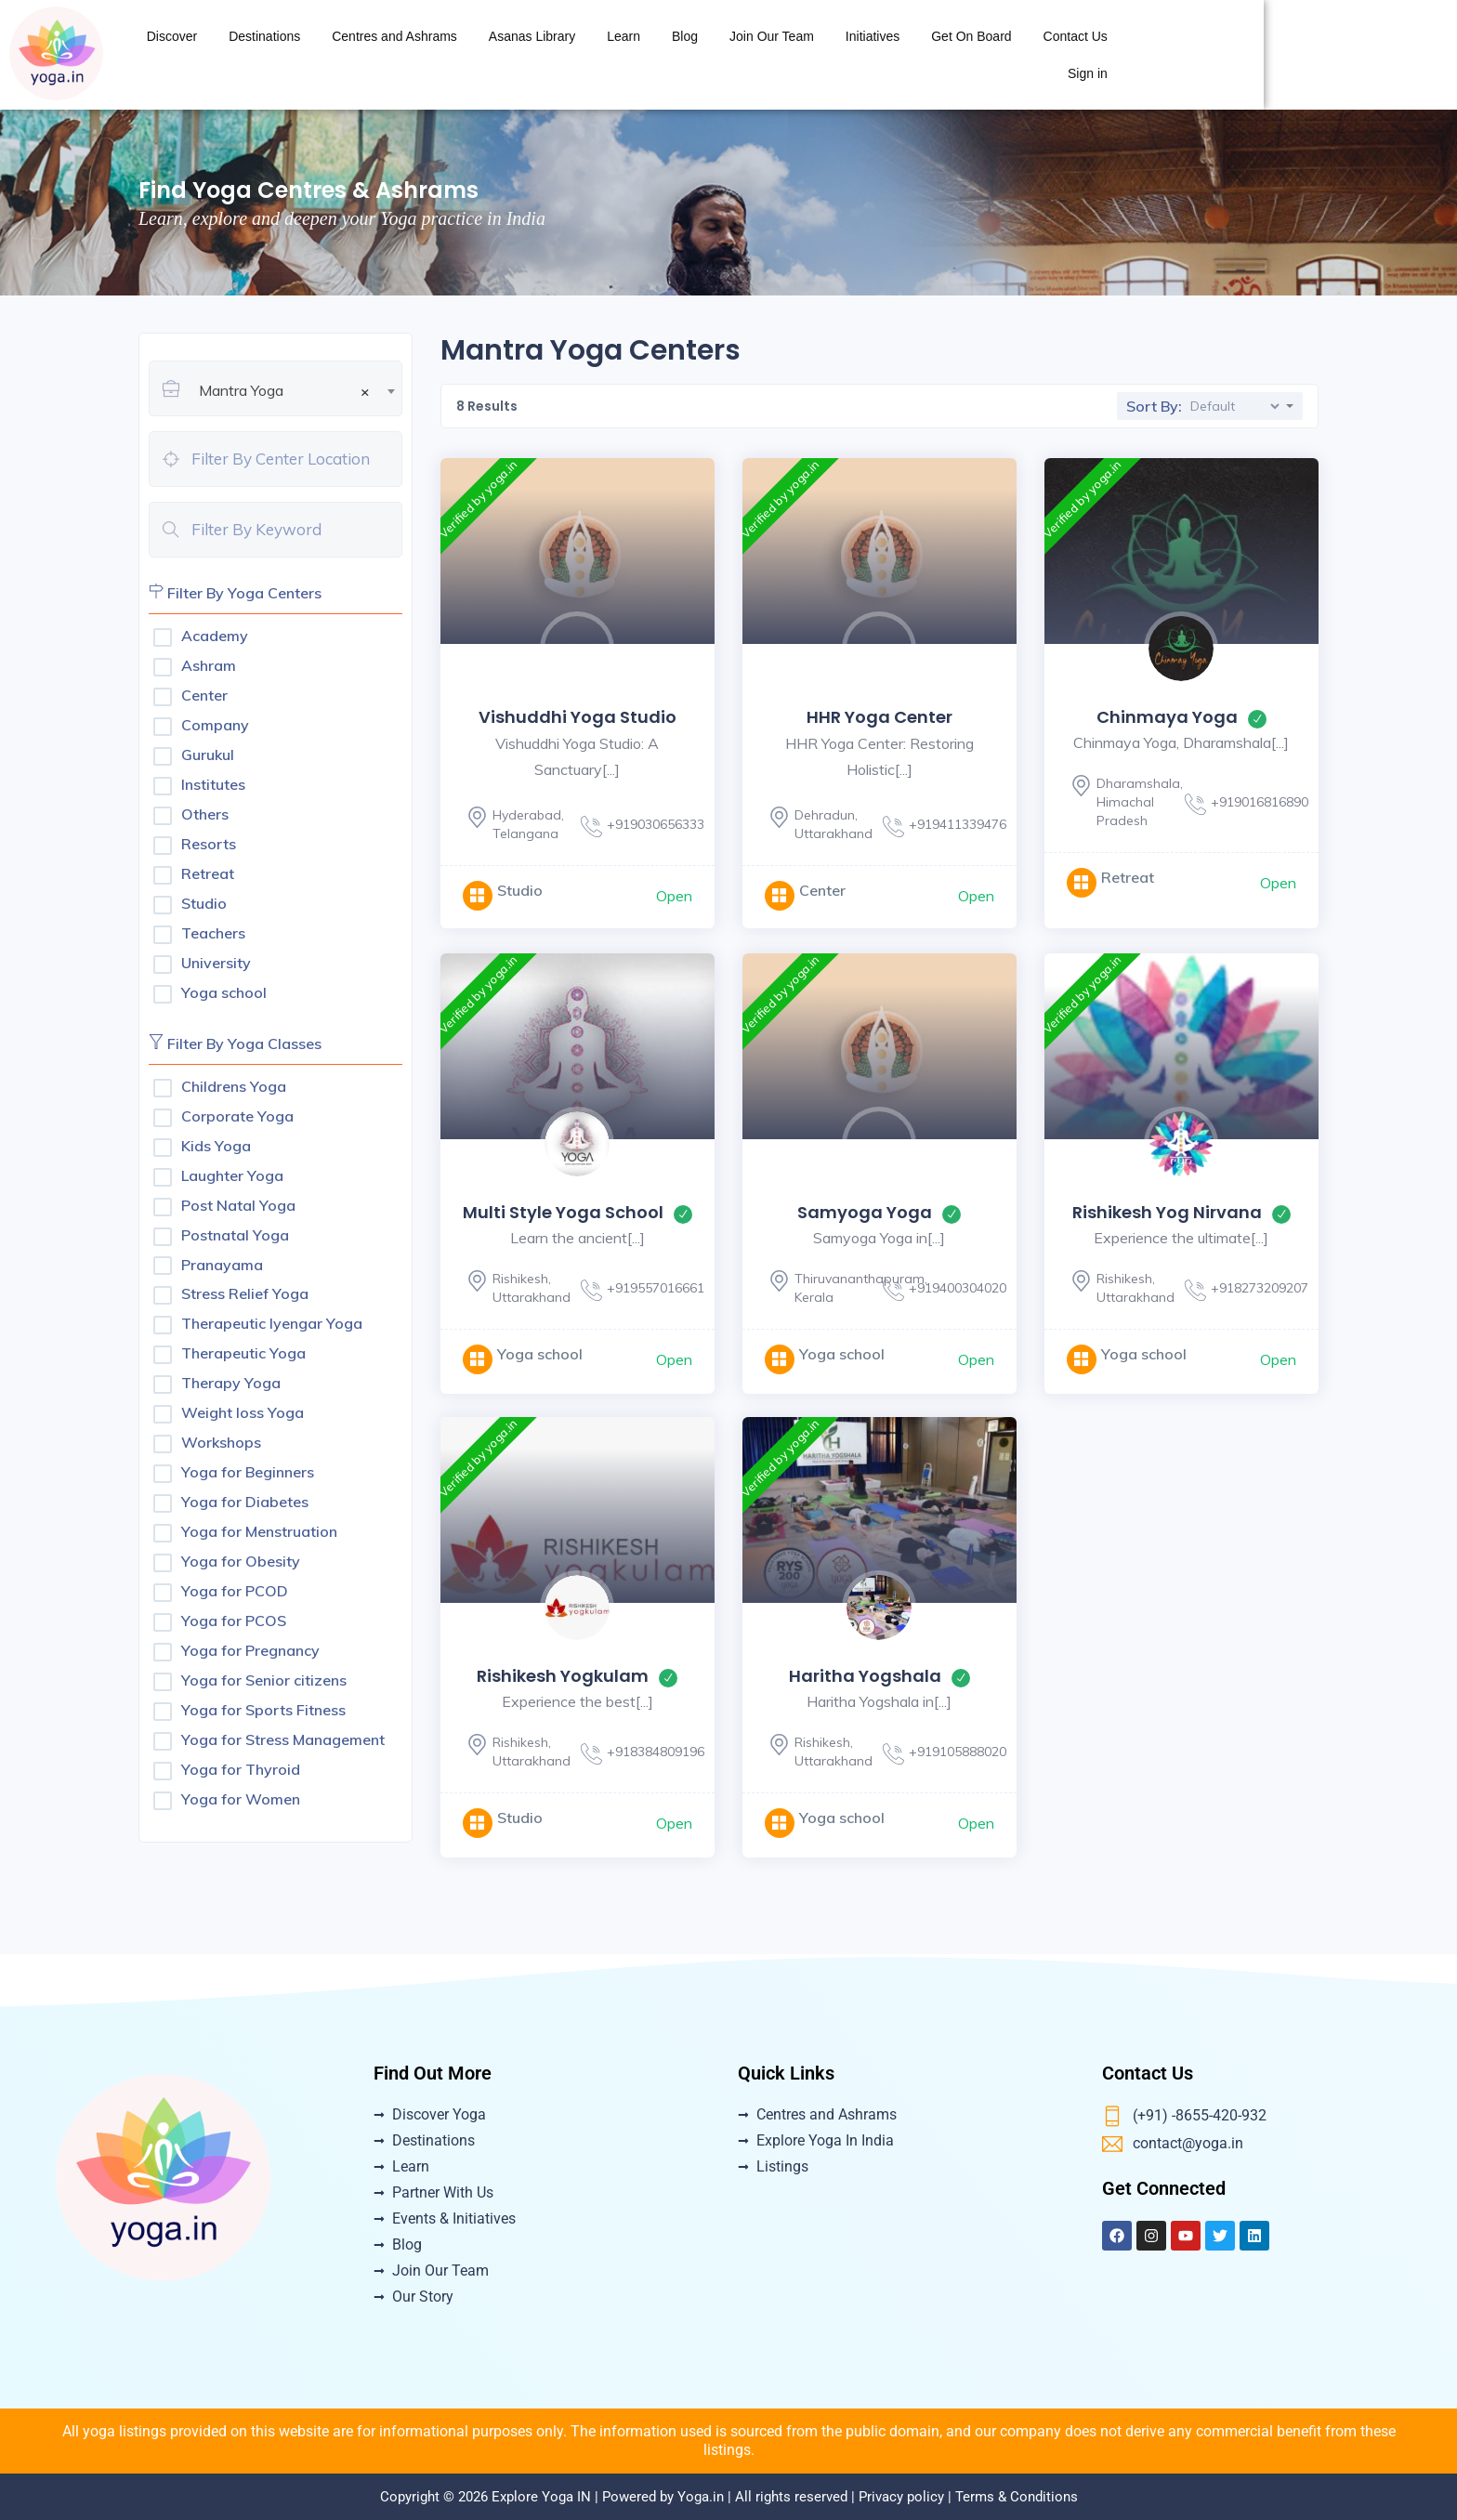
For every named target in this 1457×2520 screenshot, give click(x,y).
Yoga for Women (240, 1799)
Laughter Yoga (232, 1175)
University (216, 962)
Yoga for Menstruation (259, 1531)
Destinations (517, 54)
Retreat (207, 873)
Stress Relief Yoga (244, 1293)
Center (204, 695)
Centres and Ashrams (648, 54)
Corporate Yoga (237, 1116)
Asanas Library (785, 54)
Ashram (208, 665)
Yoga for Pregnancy (250, 1650)
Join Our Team (1024, 54)
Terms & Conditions (1016, 2496)
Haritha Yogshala (865, 1675)
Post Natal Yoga (238, 1205)
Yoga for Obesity (240, 1561)
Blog (938, 54)
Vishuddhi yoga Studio (577, 716)
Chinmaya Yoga (1167, 716)
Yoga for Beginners (247, 1472)
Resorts (208, 843)
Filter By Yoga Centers (235, 593)
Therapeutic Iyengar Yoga (271, 1323)
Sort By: (1154, 406)
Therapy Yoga (231, 1382)
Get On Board (1225, 54)
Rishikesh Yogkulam (563, 1675)
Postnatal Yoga (235, 1235)
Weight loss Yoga (242, 1412)
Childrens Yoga (233, 1086)
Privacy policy (901, 2496)
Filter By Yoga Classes (235, 1043)
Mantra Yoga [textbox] (285, 390)
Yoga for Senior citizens (264, 1680)
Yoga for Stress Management (283, 1739)
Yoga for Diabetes (244, 1501)
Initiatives (1125, 54)
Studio (204, 903)
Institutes (213, 784)
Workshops (221, 1442)
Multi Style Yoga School (563, 1212)
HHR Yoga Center (879, 716)
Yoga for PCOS (233, 1620)
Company (215, 724)
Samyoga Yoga (864, 1212)
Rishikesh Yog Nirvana (1167, 1212)
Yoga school (224, 992)
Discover (425, 54)
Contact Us (1328, 54)
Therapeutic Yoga (243, 1353)
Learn (877, 54)
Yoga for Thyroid (240, 1769)
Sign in (1412, 54)
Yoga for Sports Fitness (263, 1709)
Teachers (213, 933)
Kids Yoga (216, 1145)
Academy (214, 635)
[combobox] (296, 374)
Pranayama (222, 1264)
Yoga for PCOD (234, 1591)
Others (205, 814)
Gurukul (207, 754)
